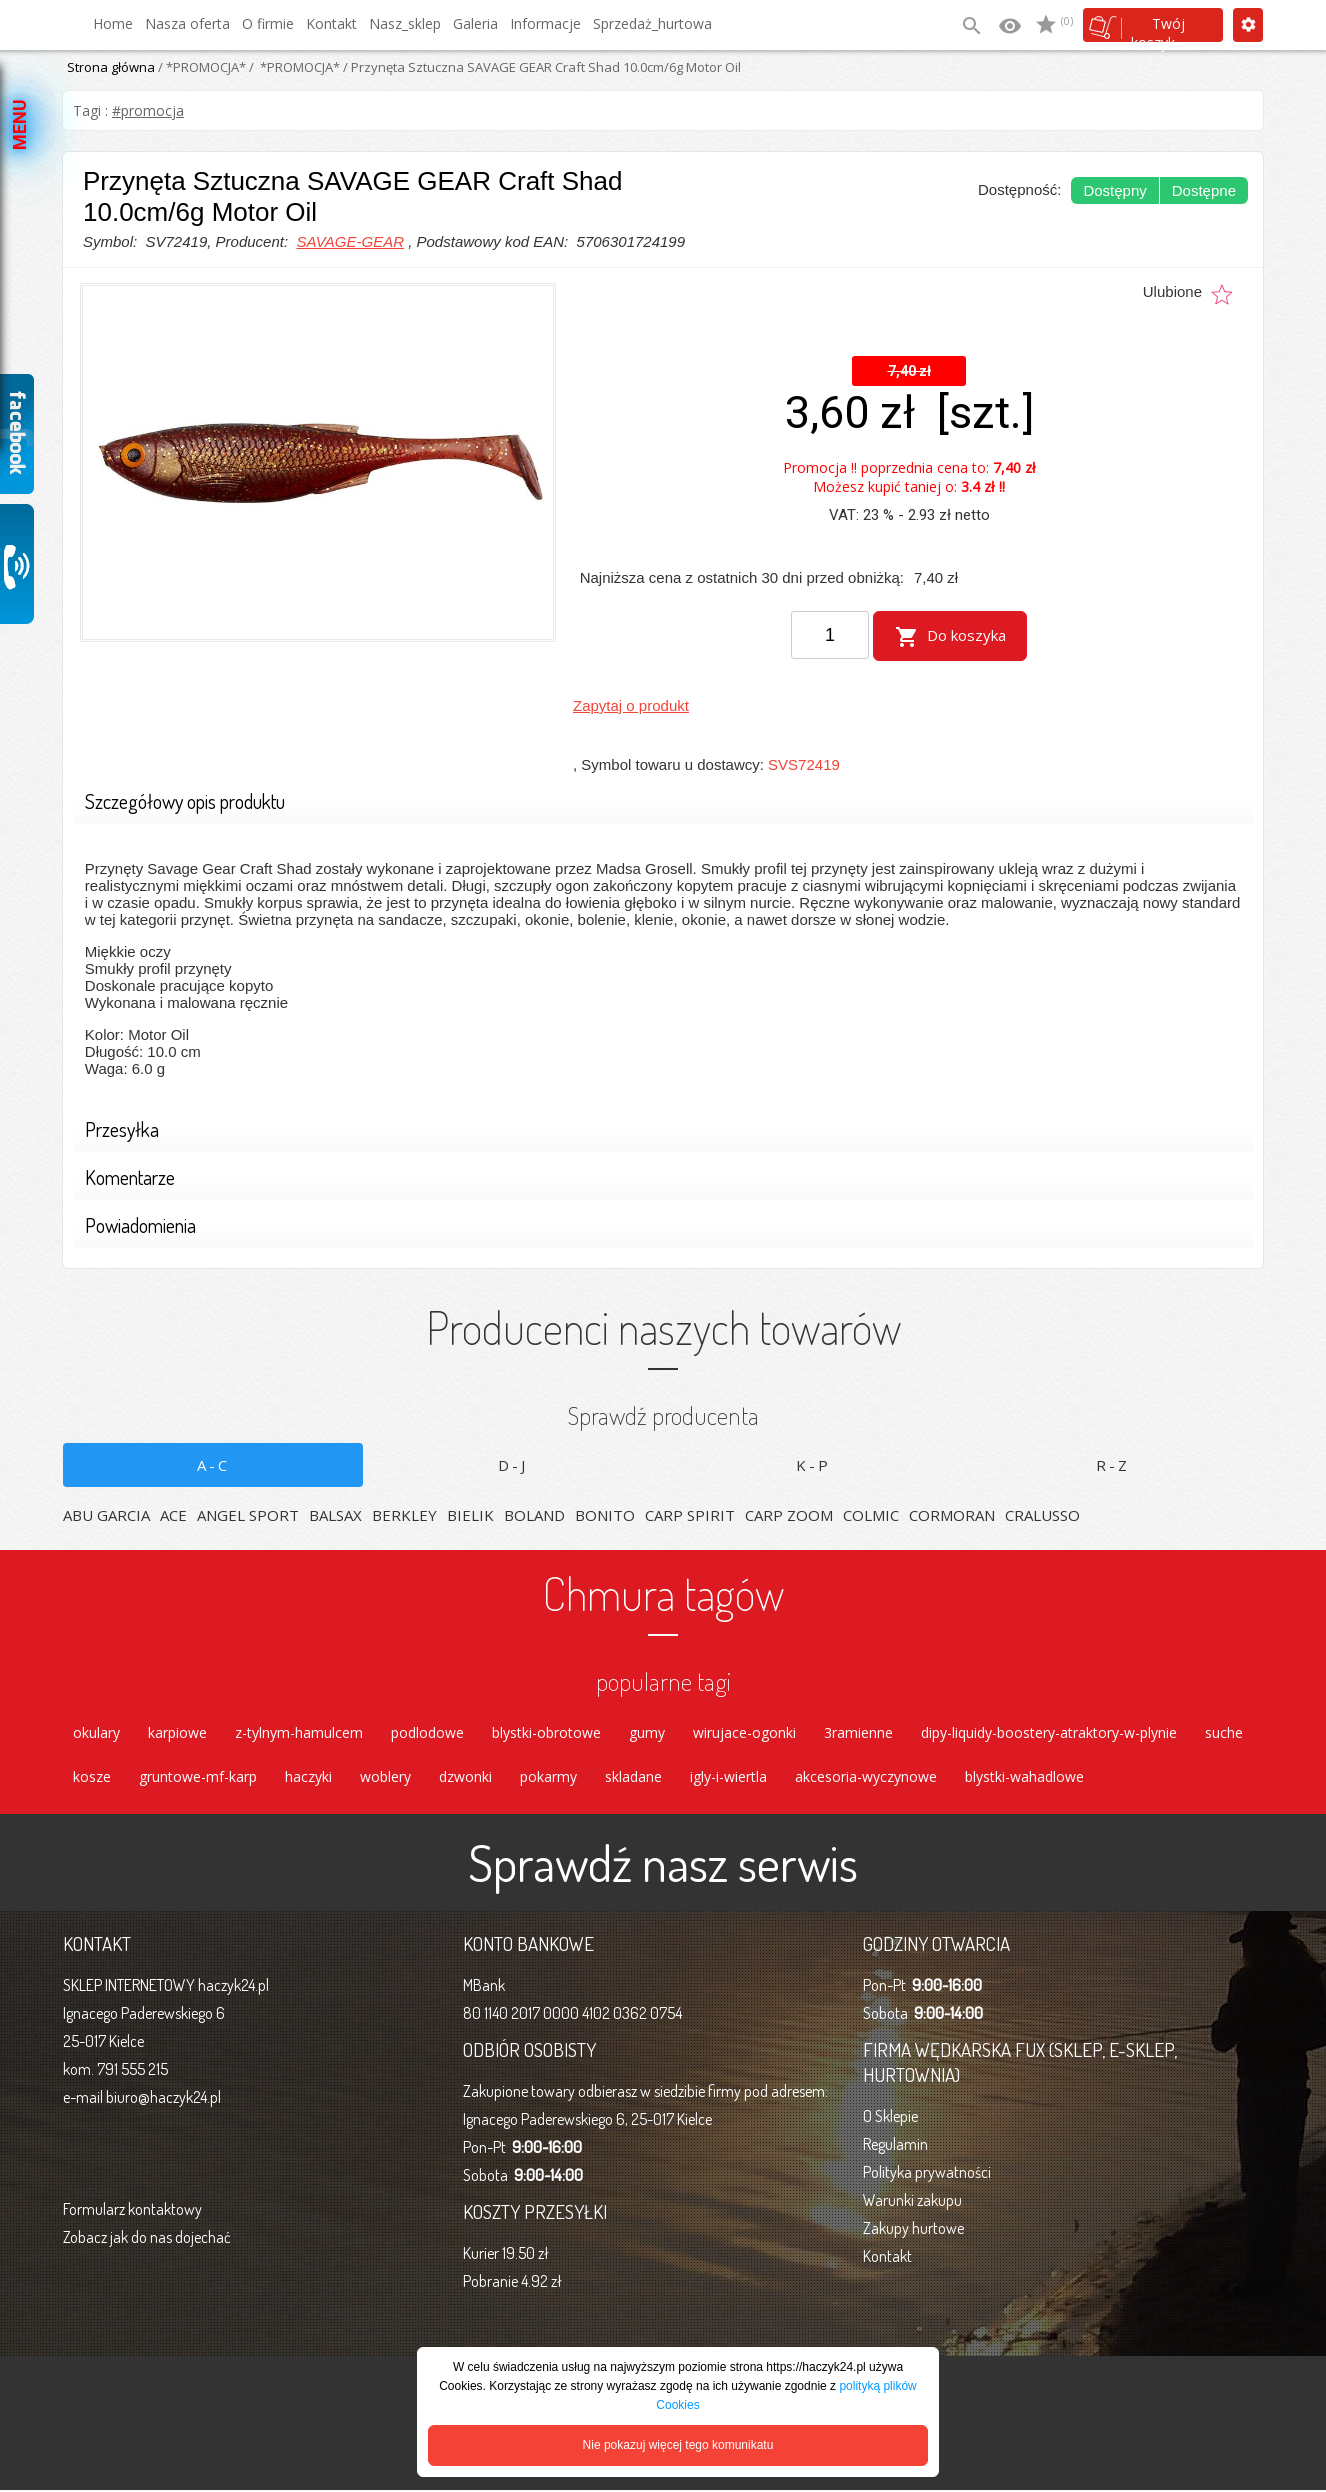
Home (113, 23)
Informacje (545, 23)
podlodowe (427, 1731)
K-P (813, 1463)
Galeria (475, 23)
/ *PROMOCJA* (200, 67)
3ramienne (858, 1731)
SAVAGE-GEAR (350, 241)
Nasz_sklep (405, 23)
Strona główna (111, 67)
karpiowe (177, 1731)
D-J (513, 1463)
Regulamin (895, 2146)
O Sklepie (890, 2118)
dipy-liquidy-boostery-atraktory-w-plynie (1049, 1731)
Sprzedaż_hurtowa (652, 23)
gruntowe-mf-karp (198, 1777)
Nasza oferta (187, 23)
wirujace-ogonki (744, 1731)
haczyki (308, 1777)
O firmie (268, 23)
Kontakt (331, 23)
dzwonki (465, 1777)
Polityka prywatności (927, 2174)
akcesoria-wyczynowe (866, 1777)
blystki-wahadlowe (1024, 1777)
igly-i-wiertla (728, 1777)
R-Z (1113, 1463)
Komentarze (656, 1177)
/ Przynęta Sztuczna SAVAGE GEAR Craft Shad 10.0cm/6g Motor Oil (540, 67)
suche (1224, 1731)
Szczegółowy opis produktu (656, 801)
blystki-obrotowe (546, 1731)
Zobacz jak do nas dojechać (147, 2239)
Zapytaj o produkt (631, 703)
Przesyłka (656, 1129)
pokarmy (548, 1777)
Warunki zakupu (912, 2202)
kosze (92, 1777)
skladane (633, 1777)
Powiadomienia (656, 1225)
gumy (647, 1731)
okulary (96, 1731)
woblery (385, 1777)
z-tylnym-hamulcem (299, 1731)
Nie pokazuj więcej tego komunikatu (678, 2445)
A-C (213, 1463)
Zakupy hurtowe (913, 2230)
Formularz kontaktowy (132, 2211)
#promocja (148, 110)
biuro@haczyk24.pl (163, 2099)
